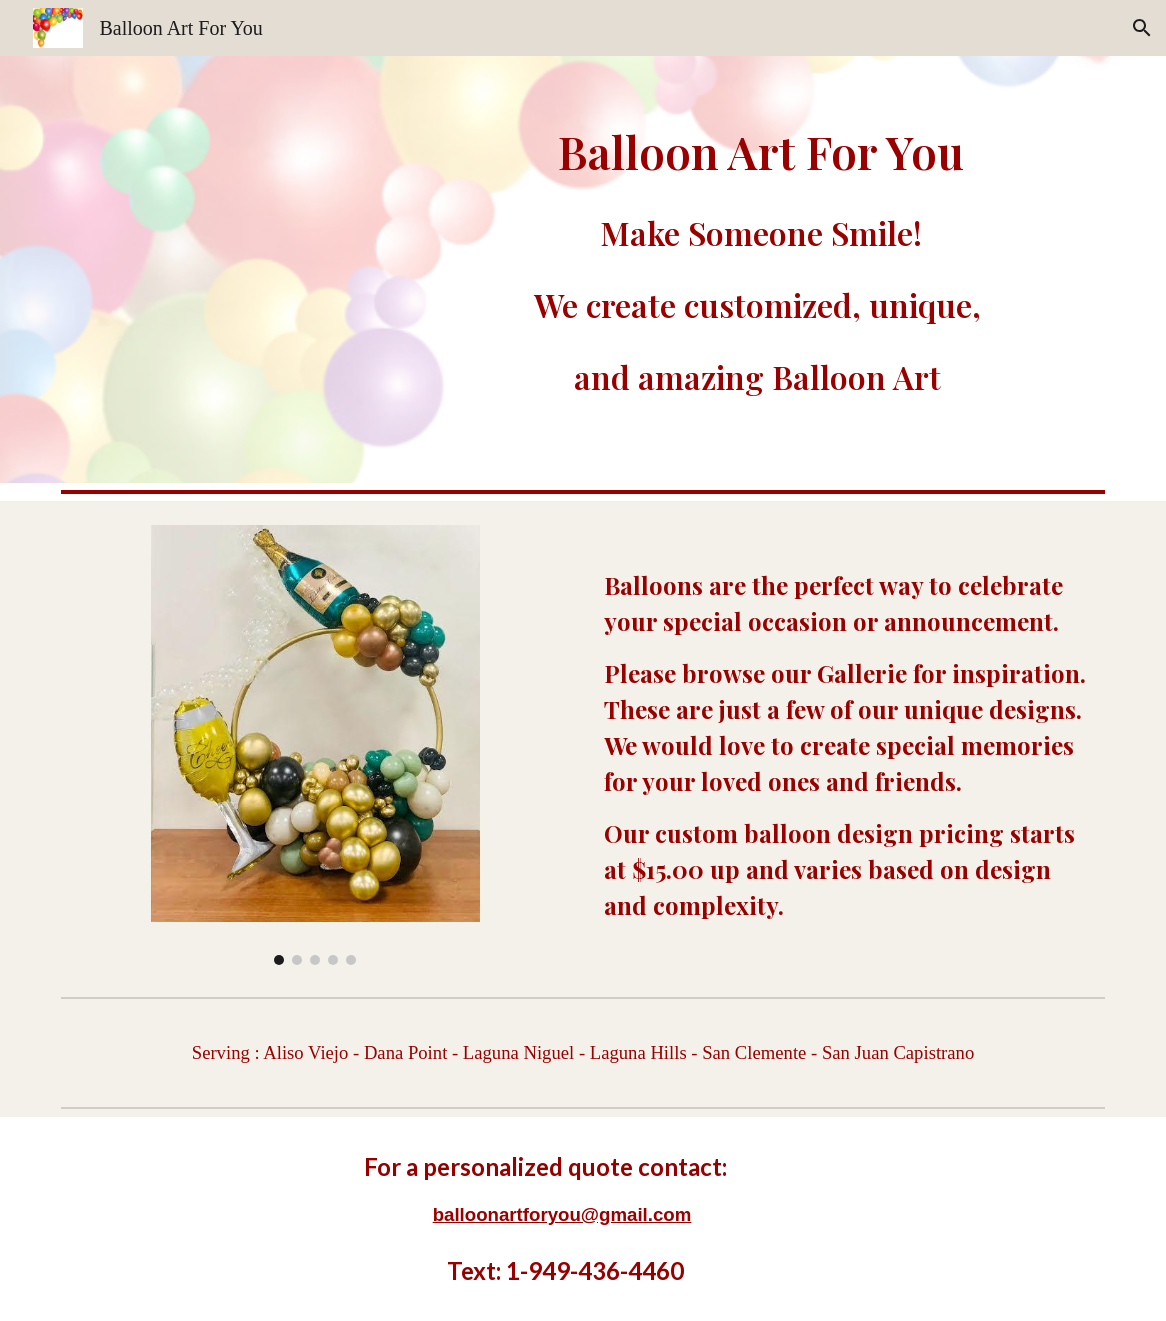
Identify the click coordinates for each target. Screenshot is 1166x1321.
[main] (761, 269)
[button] (1142, 28)
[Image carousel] (316, 745)
